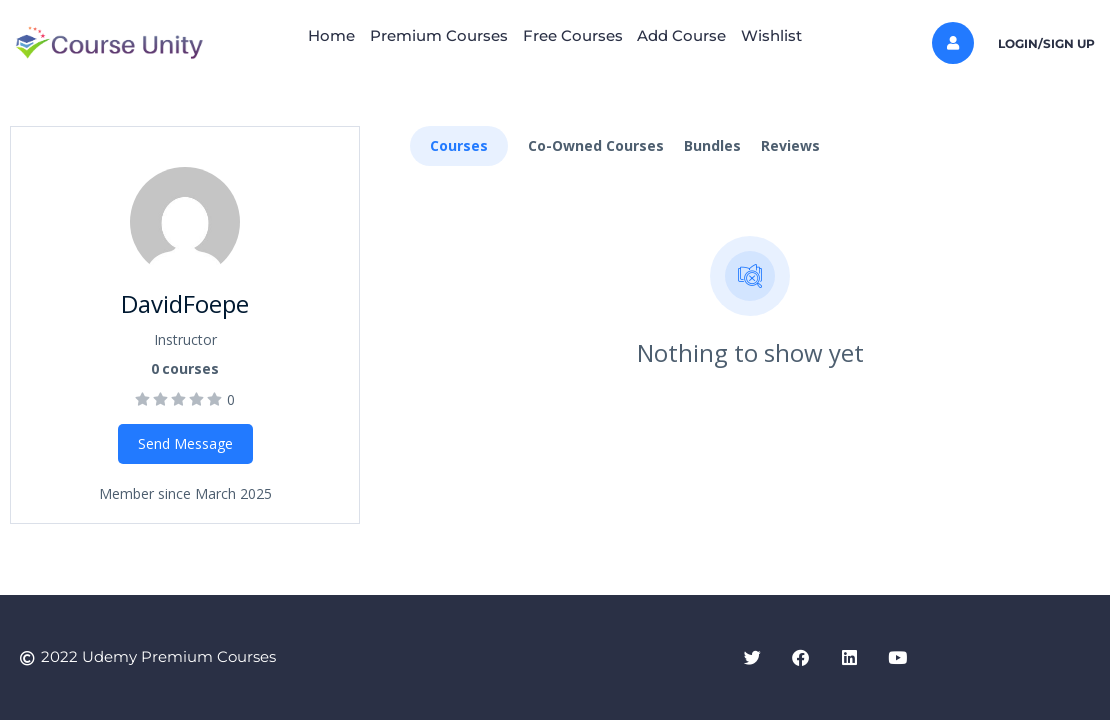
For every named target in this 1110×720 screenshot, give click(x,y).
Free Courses (573, 35)
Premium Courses (424, 35)
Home (301, 35)
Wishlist (802, 35)
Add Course (697, 35)
